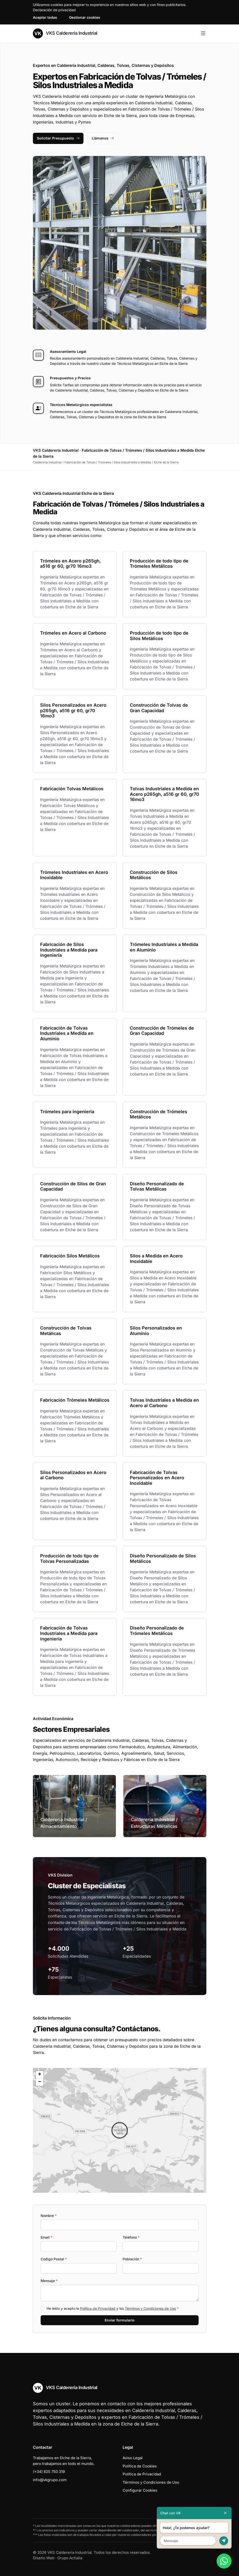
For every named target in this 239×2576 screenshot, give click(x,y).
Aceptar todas (45, 17)
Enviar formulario (120, 2320)
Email (46, 2237)
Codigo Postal (54, 2259)
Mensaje (49, 2281)
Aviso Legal (133, 2457)
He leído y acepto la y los (113, 2308)
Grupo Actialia (69, 2558)
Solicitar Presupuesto (58, 138)
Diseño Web (43, 2558)
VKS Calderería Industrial (65, 33)
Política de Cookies (140, 2466)
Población (132, 2259)
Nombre (49, 2215)
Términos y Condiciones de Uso (150, 2308)
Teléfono (131, 2237)
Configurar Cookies (140, 2490)
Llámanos (103, 138)
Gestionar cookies (84, 17)
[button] (120, 2130)
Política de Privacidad (97, 2308)
